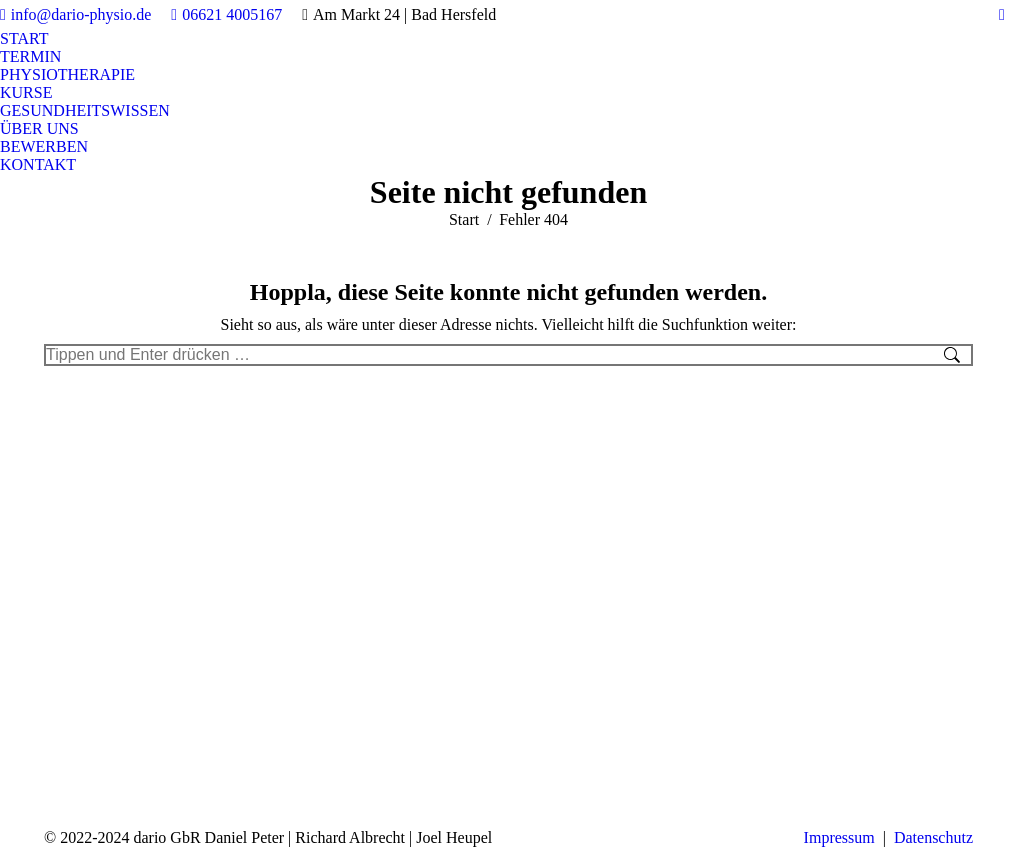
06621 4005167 (226, 15)
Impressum (839, 837)
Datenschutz (933, 837)
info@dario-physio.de (75, 15)
